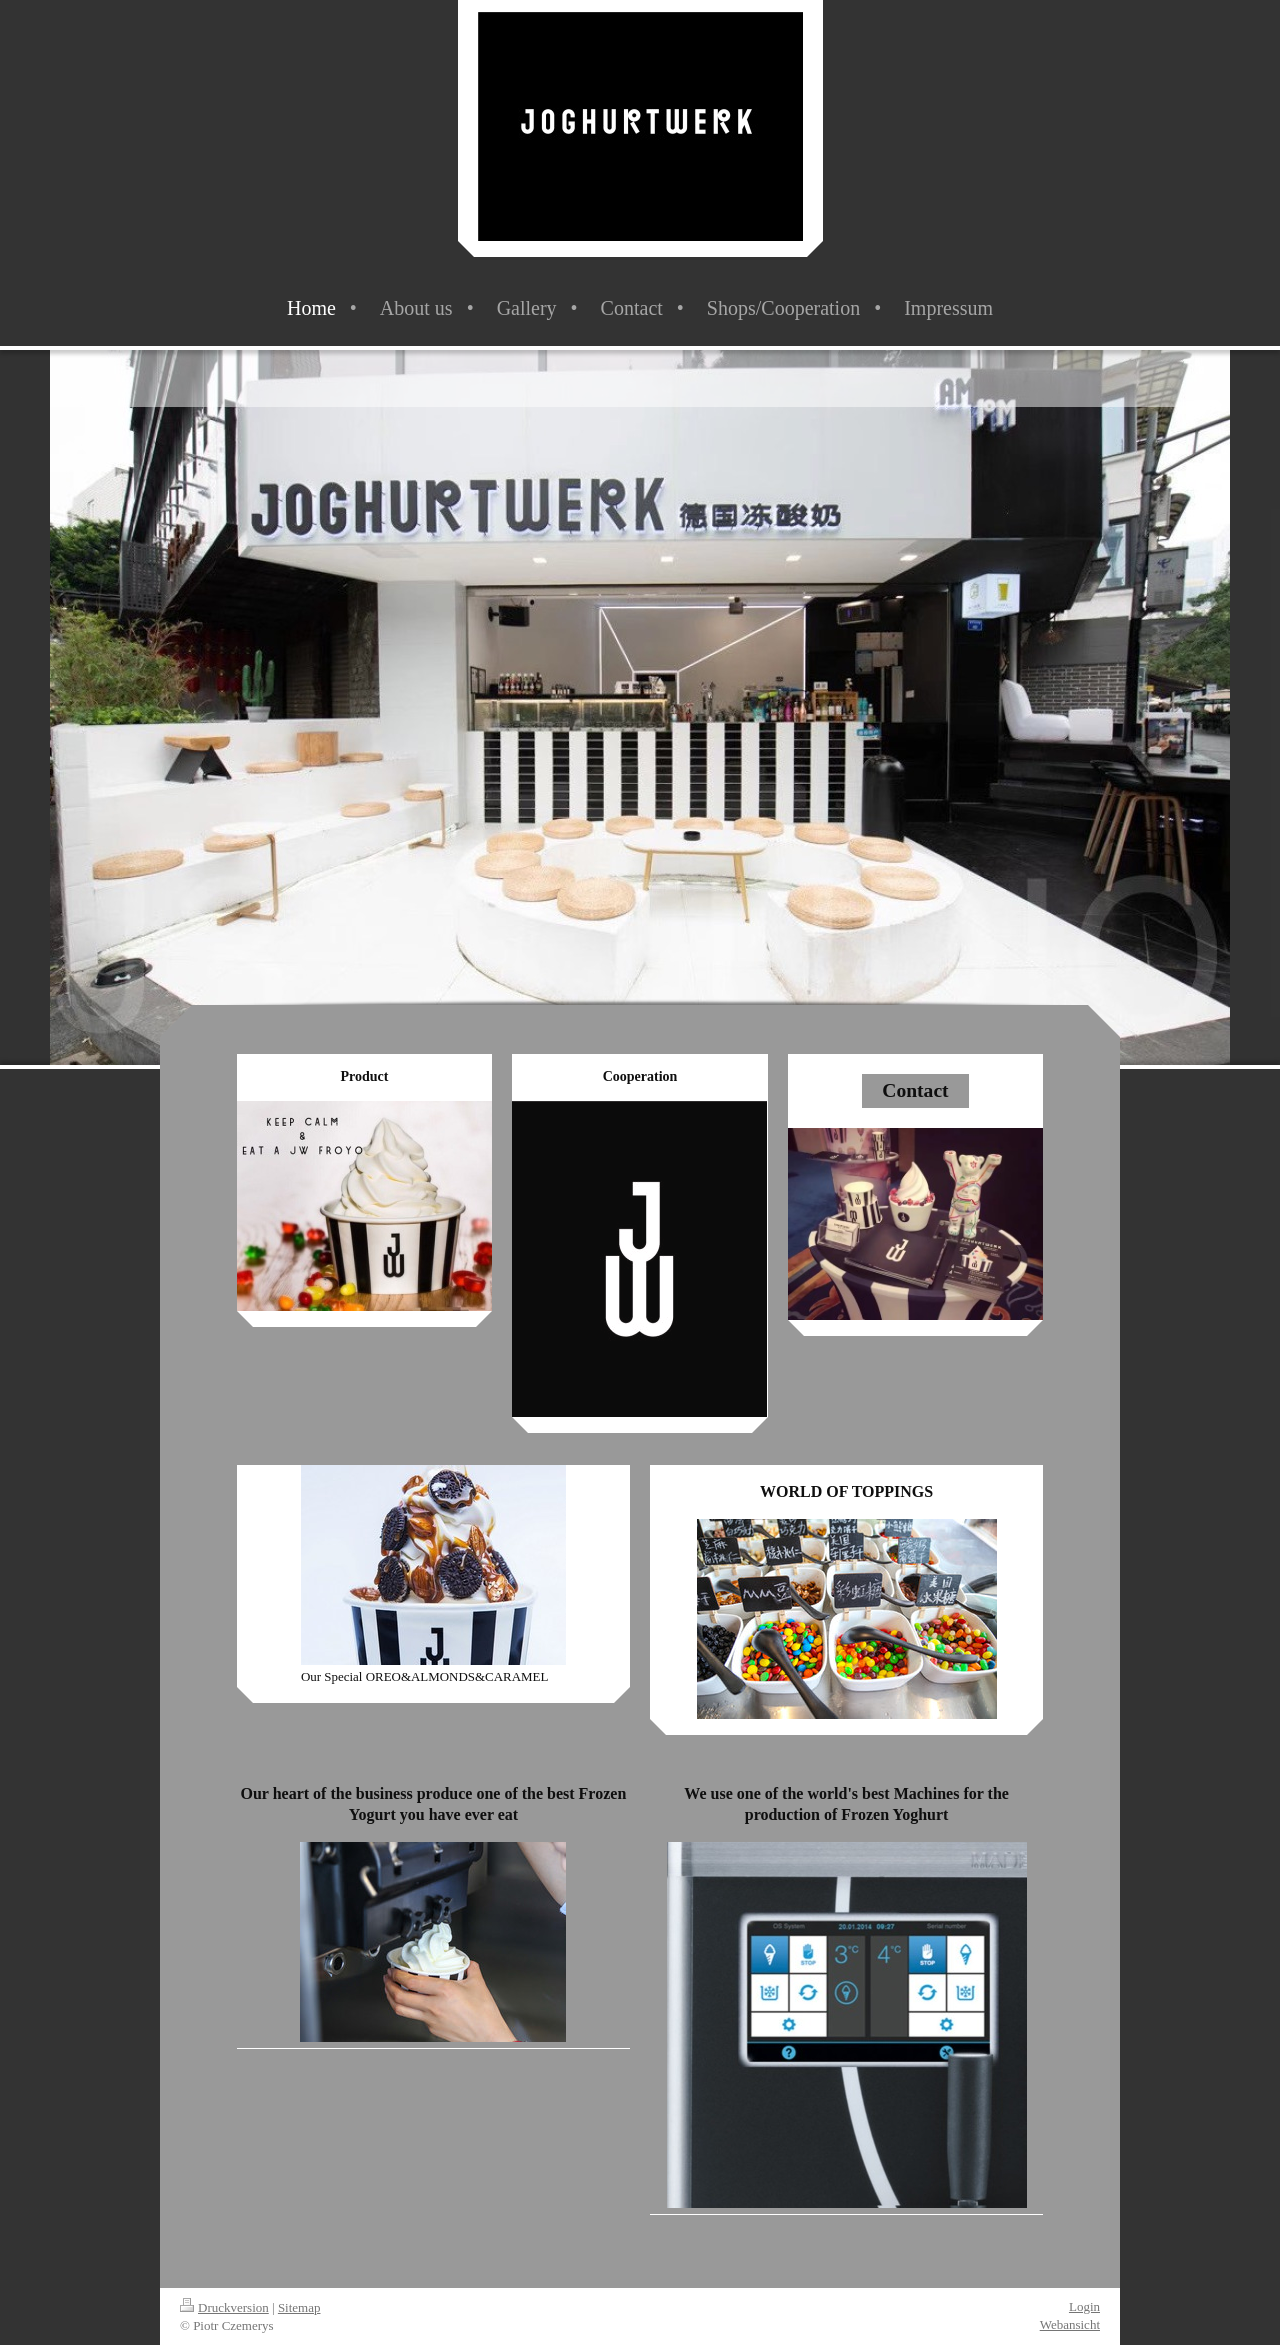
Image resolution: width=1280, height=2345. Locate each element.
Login (1084, 2306)
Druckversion (224, 2307)
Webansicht (1070, 2324)
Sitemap (299, 2307)
